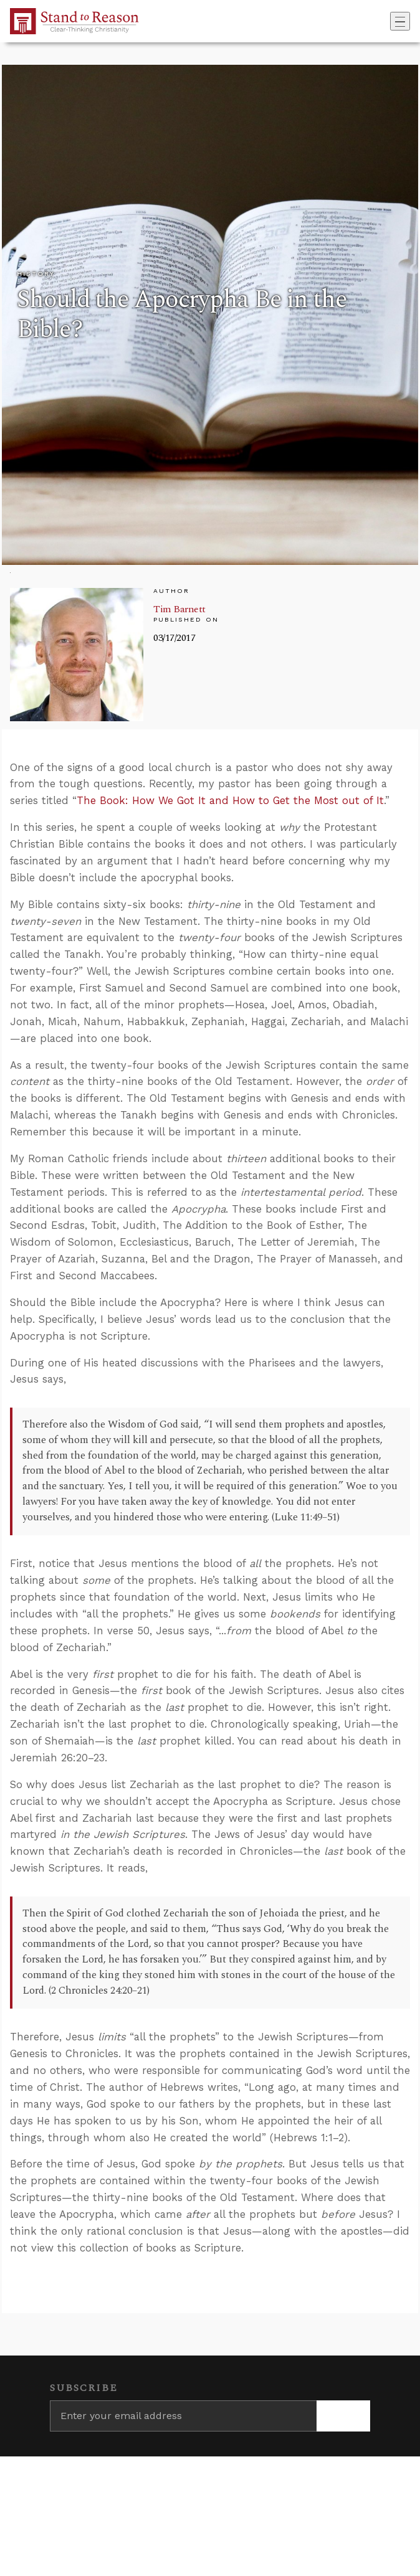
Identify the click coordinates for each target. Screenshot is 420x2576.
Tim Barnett (179, 609)
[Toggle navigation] (400, 21)
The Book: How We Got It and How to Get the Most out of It (230, 800)
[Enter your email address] (183, 2416)
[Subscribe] (343, 2416)
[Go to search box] (386, 21)
